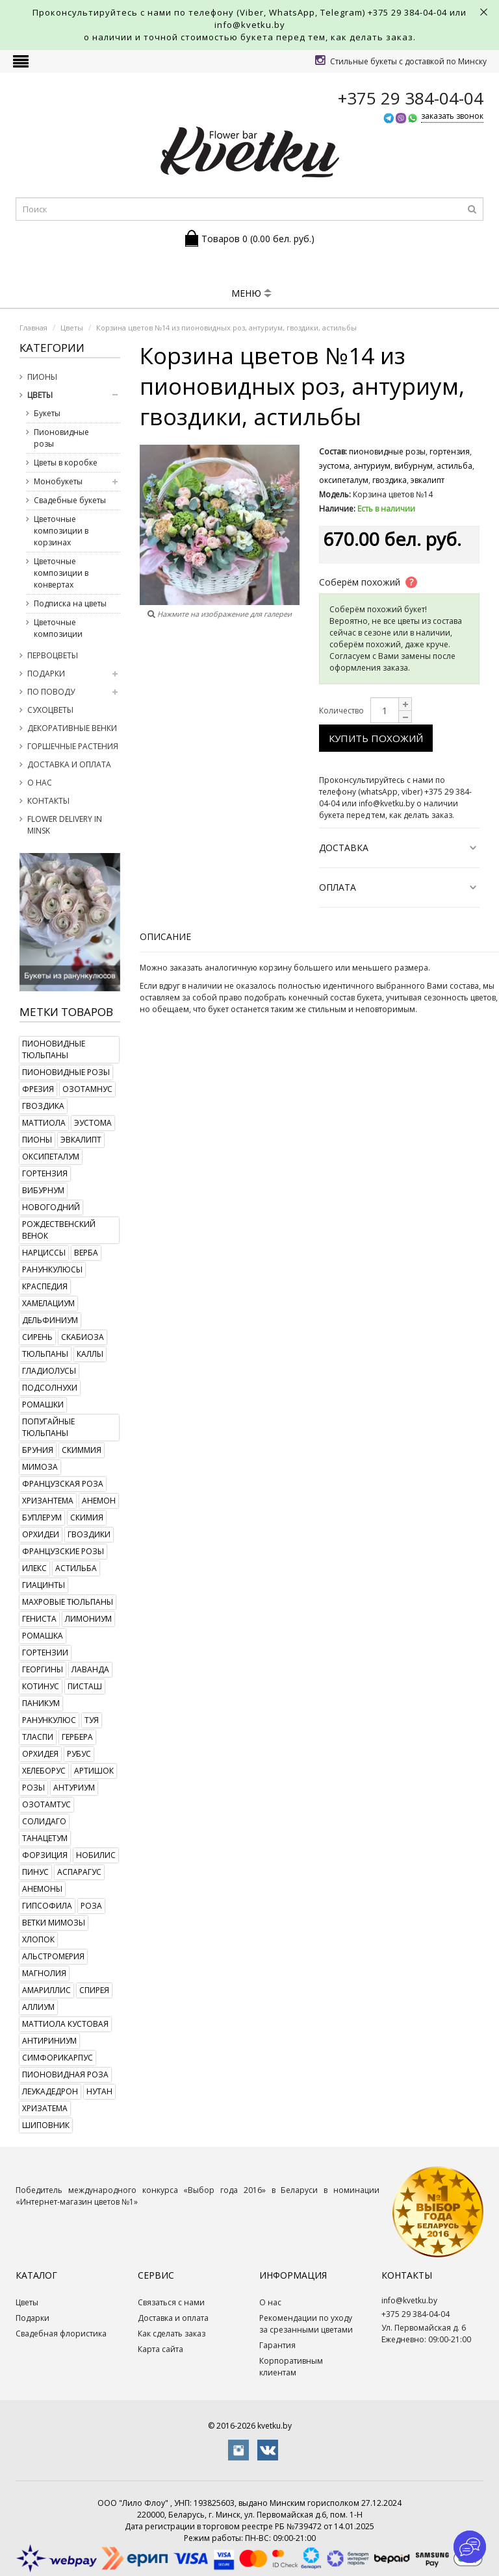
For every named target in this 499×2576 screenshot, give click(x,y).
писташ (85, 1686)
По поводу (51, 691)
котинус (40, 1686)
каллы (90, 1353)
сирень (37, 1337)
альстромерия (53, 1956)
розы (33, 1787)
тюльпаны (45, 1353)
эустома (93, 1122)
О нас (39, 782)
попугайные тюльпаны (48, 1427)
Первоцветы (52, 655)
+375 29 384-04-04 (407, 12)
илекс (34, 1568)
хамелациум (48, 1303)
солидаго (44, 1821)
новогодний (51, 1207)
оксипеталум (50, 1156)
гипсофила (47, 1905)
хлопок (38, 1939)
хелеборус (44, 1770)
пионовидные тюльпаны (53, 1049)
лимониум (88, 1618)
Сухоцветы (50, 709)
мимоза (40, 1466)
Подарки (46, 673)
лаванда (90, 1669)
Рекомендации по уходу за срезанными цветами (306, 2323)
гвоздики (89, 1534)
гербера (77, 1736)
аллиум (38, 2006)
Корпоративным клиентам (291, 2366)
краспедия (45, 1286)
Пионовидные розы (61, 438)
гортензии (45, 1652)
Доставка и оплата (69, 764)
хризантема (47, 1500)
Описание (165, 936)
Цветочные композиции (58, 628)
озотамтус (46, 1804)
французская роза (62, 1483)
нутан (99, 2091)
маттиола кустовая (65, 2023)
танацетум (45, 1838)
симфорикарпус (57, 2057)
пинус (35, 1871)
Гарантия (277, 2345)
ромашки (43, 1404)
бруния (37, 1449)
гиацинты (43, 1585)
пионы (37, 1139)
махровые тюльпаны (67, 1601)
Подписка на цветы (70, 603)
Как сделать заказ (171, 2333)
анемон (99, 1500)
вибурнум (43, 1190)
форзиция (45, 1855)
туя (91, 1720)
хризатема (45, 2108)
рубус (79, 1753)
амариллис (46, 1990)
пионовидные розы (66, 1072)
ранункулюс (49, 1720)
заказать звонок (452, 115)
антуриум (74, 1787)
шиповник (46, 2125)
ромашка (42, 1635)
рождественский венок (59, 1230)
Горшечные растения (72, 746)
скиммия (81, 1449)
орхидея (40, 1753)
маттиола (44, 1122)
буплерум (42, 1517)
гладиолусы (49, 1370)
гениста (39, 1618)
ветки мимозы (53, 1922)
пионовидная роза (65, 2074)
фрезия (38, 1089)
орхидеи (40, 1534)
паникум (41, 1703)
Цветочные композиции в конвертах (61, 573)
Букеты (47, 413)
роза (91, 1905)
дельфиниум (50, 1320)
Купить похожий (376, 738)
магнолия (44, 1973)
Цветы (40, 395)
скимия (86, 1517)
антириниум (49, 2040)
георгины (42, 1669)
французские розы (63, 1551)
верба (86, 1252)
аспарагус (79, 1871)
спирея (94, 1990)
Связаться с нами (171, 2302)
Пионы (42, 376)
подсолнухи (49, 1387)
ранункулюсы (52, 1269)
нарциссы (44, 1252)
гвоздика (43, 1105)
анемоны (42, 1888)
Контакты (48, 800)
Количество (341, 710)
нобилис (96, 1855)
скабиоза (82, 1337)
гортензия (45, 1173)
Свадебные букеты (70, 500)
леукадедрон (50, 2091)
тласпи (37, 1736)
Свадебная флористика (61, 2333)
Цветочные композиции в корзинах (61, 531)
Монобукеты (58, 481)
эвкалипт (80, 1139)
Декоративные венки (72, 728)
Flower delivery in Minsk (64, 824)
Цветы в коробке (65, 462)
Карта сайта (160, 2349)
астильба (76, 1568)
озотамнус (87, 1089)
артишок (94, 1770)
